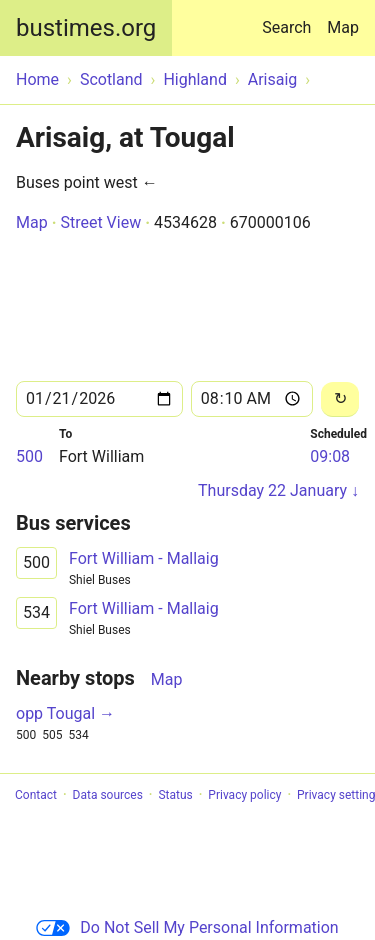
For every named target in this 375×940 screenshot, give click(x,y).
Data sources (108, 795)
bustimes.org (86, 28)
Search (290, 18)
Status (175, 795)
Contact (36, 795)
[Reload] (340, 399)
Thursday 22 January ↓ (278, 490)
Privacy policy (244, 795)
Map (343, 27)
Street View (100, 222)
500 (29, 456)
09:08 (330, 456)
